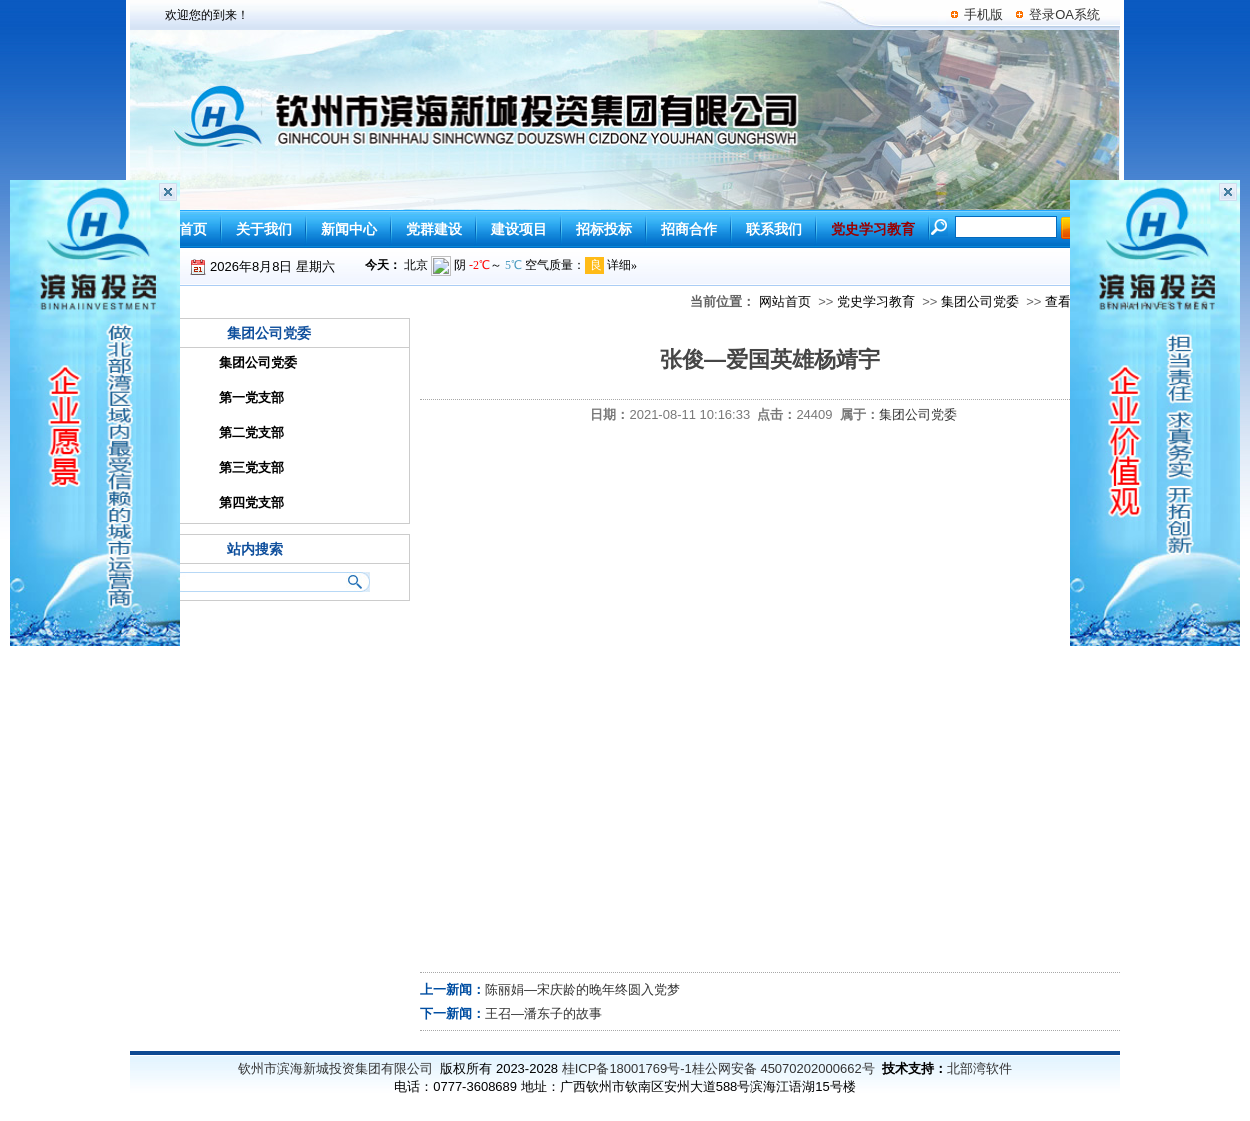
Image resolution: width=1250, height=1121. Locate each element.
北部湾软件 (979, 1068)
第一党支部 (251, 397)
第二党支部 (251, 432)
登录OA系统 (1064, 14)
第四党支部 (251, 502)
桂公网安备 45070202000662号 (783, 1068)
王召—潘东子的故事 (543, 1013)
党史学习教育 (876, 301)
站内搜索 (255, 549)
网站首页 (785, 301)
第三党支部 (251, 467)
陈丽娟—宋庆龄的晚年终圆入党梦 (582, 989)
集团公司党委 (980, 301)
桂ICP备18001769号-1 (627, 1068)
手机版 (983, 14)
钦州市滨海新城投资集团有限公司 (335, 1068)
